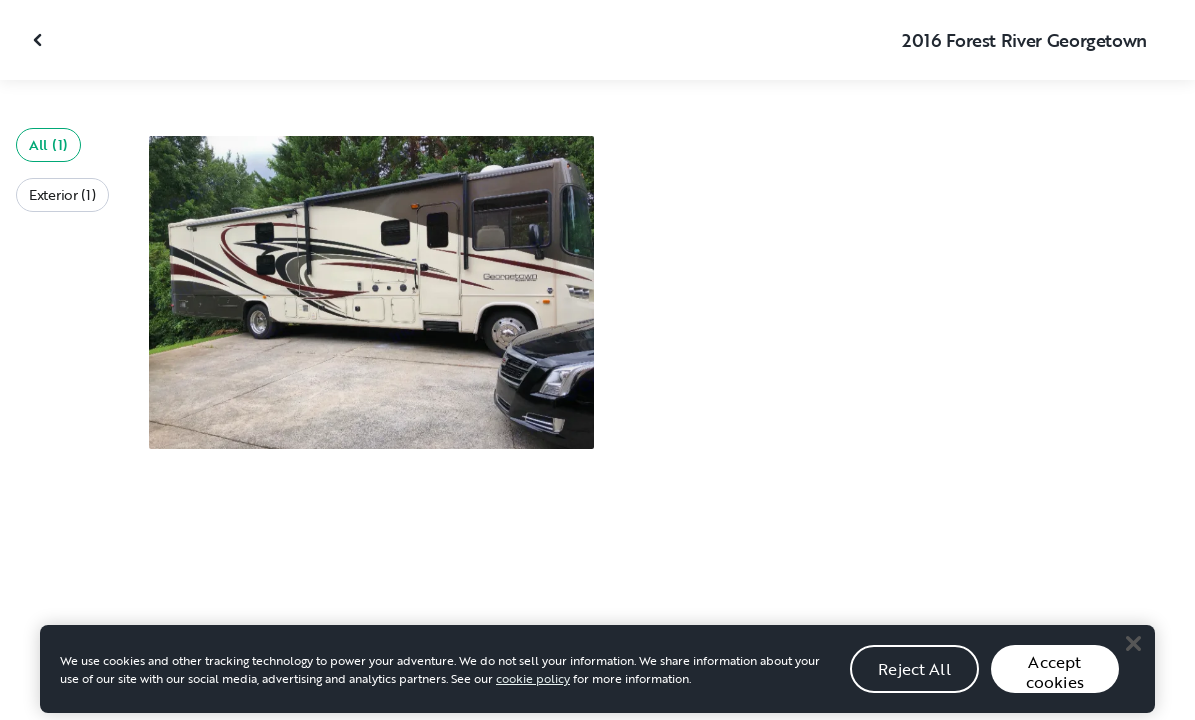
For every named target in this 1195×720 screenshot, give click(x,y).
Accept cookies (1055, 678)
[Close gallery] (40, 40)
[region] (597, 676)
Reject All (914, 675)
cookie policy (533, 685)
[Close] (1133, 650)
